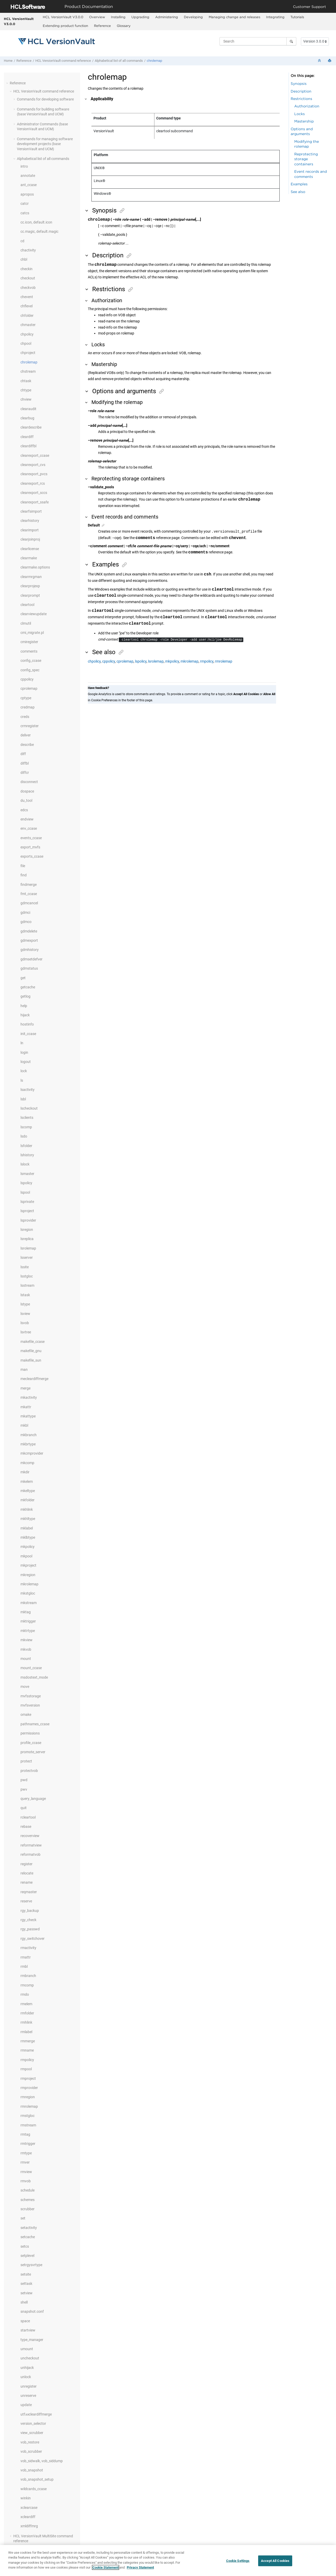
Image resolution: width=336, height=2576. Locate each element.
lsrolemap (28, 1248)
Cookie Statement (105, 2567)
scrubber (27, 2209)
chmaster (28, 325)
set (22, 2218)
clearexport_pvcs (33, 474)
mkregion (27, 1575)
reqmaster (28, 1892)
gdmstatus (29, 968)
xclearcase (28, 2508)
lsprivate (27, 1202)
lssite (24, 1267)
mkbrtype (28, 1444)
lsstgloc (26, 1276)
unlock (25, 2377)
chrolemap (154, 61)
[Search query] (257, 41)
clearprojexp (30, 586)
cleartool (27, 605)
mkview (26, 1640)
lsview (25, 1314)
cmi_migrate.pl (32, 633)
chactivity (28, 250)
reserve (26, 1901)
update (26, 2405)
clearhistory (29, 521)
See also (298, 192)
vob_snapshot (31, 2470)
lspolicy (26, 1183)
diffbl (24, 763)
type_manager (31, 2340)
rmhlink (26, 2022)
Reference (102, 25)
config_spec (29, 670)
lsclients (26, 1117)
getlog (25, 996)
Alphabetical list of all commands (119, 61)
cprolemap (28, 688)
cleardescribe (30, 427)
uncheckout (29, 2358)
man (24, 1369)
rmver (25, 2162)
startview (27, 2330)
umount (26, 2349)
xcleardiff (27, 2517)
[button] (8, 83)
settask (26, 2283)
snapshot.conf (32, 2311)
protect (26, 1761)
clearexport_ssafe (34, 502)
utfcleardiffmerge (36, 2414)
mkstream (28, 1603)
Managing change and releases (234, 17)
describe (27, 745)
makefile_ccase (32, 1342)
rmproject (28, 2078)
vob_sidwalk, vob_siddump (41, 2461)
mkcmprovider (31, 1453)
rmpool (26, 2069)
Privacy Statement (140, 2567)
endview (27, 819)
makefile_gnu (30, 1351)
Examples (299, 184)
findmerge (28, 885)
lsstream (27, 1285)
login (24, 1052)
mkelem (26, 1481)
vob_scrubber (31, 2451)
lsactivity (27, 1090)
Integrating (275, 17)
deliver (25, 735)
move (24, 1687)
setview (26, 2293)
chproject (27, 353)
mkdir (24, 1472)
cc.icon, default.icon (36, 222)
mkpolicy (27, 1547)
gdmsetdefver (31, 959)
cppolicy (27, 679)
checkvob (28, 288)
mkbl (24, 1425)
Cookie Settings (238, 2561)
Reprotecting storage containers (306, 159)
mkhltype (27, 1519)
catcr (24, 203)
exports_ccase (31, 856)
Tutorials (297, 17)
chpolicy (27, 334)
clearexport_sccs (33, 493)
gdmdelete (28, 931)
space (25, 2321)
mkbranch (28, 1435)
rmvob (25, 2181)
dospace (27, 791)
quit (23, 1808)
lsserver (26, 1257)
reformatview (31, 1845)
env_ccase (28, 828)
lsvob (24, 1323)
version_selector (33, 2423)
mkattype (28, 1416)
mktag (25, 1612)
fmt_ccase (28, 894)
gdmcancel (29, 903)
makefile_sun (30, 1360)
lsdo (23, 1136)
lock (23, 1071)
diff (23, 754)
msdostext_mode (34, 1677)
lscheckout (29, 1108)
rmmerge (27, 2041)
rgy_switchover (32, 1938)
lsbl (23, 1099)
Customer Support (309, 6)
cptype (25, 698)
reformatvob (30, 1854)
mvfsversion (30, 1705)
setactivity (28, 2228)
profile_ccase (30, 1743)
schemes (27, 2200)
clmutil (25, 623)
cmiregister (29, 642)
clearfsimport (31, 511)
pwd (23, 1780)
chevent (26, 297)
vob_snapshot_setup (37, 2479)
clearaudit (28, 409)
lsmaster (27, 1174)
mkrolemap (29, 1584)
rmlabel (26, 2032)
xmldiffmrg (29, 2526)
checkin (26, 269)
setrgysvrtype (31, 2265)
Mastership (304, 121)
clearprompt (30, 595)
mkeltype (27, 1491)
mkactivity (28, 1397)
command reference (63, 61)
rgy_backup (29, 1911)
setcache (27, 2237)
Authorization (306, 106)
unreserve (28, 2396)
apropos (27, 194)
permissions (30, 1733)
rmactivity (28, 1948)
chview (26, 399)
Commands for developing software (45, 99)
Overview (97, 17)
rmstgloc (27, 2116)
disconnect (29, 782)
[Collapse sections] (320, 61)
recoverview (29, 1836)
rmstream (28, 2125)
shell (24, 2302)
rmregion (27, 2097)
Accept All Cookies (275, 2561)
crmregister (29, 726)
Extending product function (65, 25)
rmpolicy (27, 2060)
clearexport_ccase (34, 455)
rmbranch (28, 1976)
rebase (25, 1826)
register (26, 1864)
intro (24, 166)
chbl (23, 259)
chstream (28, 371)
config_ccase (30, 660)
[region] (168, 2560)
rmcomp (27, 1985)
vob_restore (29, 2442)
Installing (118, 17)
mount (25, 1659)
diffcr (24, 772)
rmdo (24, 1994)
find (23, 875)
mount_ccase (31, 1668)
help (23, 1006)
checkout (27, 278)
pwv (23, 1789)
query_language (33, 1799)
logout (25, 1062)
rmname (27, 2050)
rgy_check (28, 1920)
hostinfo (27, 1024)
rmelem (26, 2004)
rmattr (25, 1957)
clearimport (29, 530)
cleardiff (27, 437)
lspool (25, 1192)
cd (22, 241)
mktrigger (28, 1621)
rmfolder (27, 2013)
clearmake (28, 558)
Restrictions (301, 98)
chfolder (27, 315)
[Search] (291, 41)
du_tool (26, 800)
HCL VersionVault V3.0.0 (19, 21)
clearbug (27, 418)
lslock (24, 1164)
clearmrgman (31, 577)
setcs (24, 2246)
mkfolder (27, 1500)
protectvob (29, 1771)
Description (301, 91)
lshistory (27, 1155)
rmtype (26, 2153)
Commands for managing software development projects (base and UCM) (45, 144)
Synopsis (299, 83)
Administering (166, 17)
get (23, 978)
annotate (27, 176)
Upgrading (140, 17)
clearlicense (29, 549)
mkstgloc (27, 1593)
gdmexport (29, 940)
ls (21, 1080)
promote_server (32, 1752)
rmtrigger (27, 2144)
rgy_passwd (30, 1929)
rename (26, 1882)
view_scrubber (31, 2433)
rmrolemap (29, 2106)
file (22, 866)
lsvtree (25, 1332)
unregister (28, 2386)
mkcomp (27, 1463)
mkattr (25, 1407)
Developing (193, 17)
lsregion (26, 1230)
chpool (25, 343)
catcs (24, 213)
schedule (27, 2190)
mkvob (25, 1649)
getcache (27, 987)
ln (21, 1043)
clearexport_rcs (32, 483)
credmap (27, 707)
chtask (25, 381)
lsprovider (28, 1220)
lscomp (26, 1127)
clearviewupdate (33, 614)
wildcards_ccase (33, 2489)
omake (25, 1714)
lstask (25, 1295)
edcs (24, 810)
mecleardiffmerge (34, 1379)
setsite (25, 2274)
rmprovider (29, 2088)
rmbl (24, 1966)
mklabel (26, 1528)
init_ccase (28, 1034)
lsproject (27, 1211)
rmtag (25, 2134)
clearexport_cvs (32, 465)
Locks (299, 114)
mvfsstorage (30, 1696)
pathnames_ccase (34, 1724)
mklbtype (27, 1537)
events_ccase (31, 838)
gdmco (26, 922)
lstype (25, 1304)
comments (28, 651)
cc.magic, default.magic (39, 231)
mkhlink (26, 1509)
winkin (25, 2498)
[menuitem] (63, 17)
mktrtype (27, 1631)
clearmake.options (35, 567)
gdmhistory (29, 950)
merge (25, 1388)
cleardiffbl (28, 446)
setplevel (27, 2256)
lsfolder (26, 1146)
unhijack (27, 2368)
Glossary (124, 25)
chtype (25, 390)
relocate (26, 1873)
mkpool (26, 1556)
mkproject (28, 1565)
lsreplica (27, 1239)
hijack (25, 1015)
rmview (26, 2172)
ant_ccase (28, 185)
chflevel (26, 306)
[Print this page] (330, 61)
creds (24, 717)
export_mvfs (30, 847)
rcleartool (28, 1817)
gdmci (25, 912)
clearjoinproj (30, 539)
